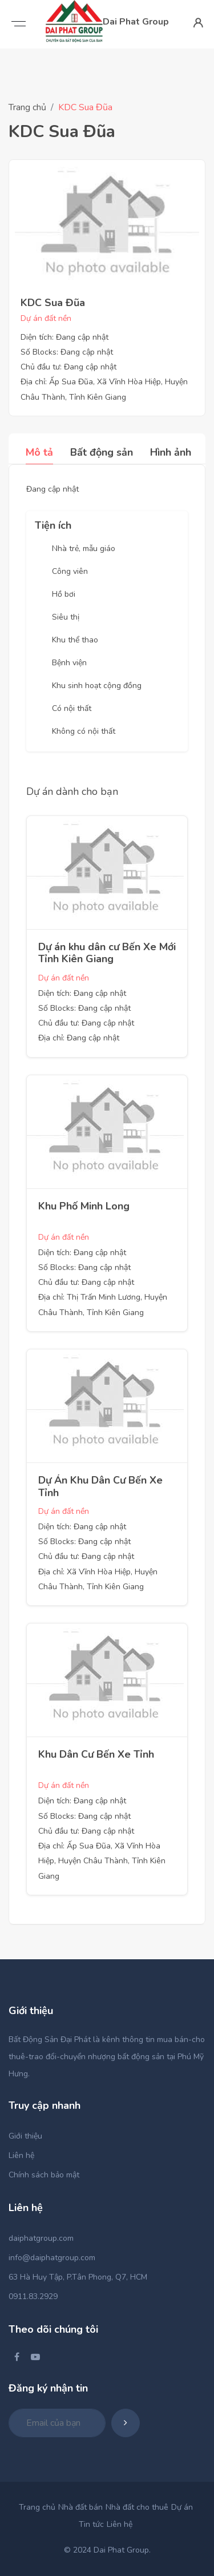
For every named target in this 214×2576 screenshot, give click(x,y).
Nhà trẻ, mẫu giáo (83, 548)
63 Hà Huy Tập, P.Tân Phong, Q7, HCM (78, 2277)
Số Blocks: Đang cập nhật (67, 352)
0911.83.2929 (33, 2296)
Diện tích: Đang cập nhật (64, 337)
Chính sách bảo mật (44, 2174)
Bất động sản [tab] (101, 452)
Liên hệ (21, 2155)
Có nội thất (71, 708)
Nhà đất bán (80, 2507)
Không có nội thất (83, 731)
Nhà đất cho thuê (137, 2507)
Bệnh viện (69, 662)
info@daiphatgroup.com (52, 2257)
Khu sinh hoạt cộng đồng (97, 685)
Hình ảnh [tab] (170, 452)
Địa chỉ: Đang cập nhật (78, 1037)
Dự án (182, 2507)
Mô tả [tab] (39, 452)
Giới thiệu (25, 2136)
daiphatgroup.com (41, 2238)
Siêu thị (65, 617)
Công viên (70, 571)
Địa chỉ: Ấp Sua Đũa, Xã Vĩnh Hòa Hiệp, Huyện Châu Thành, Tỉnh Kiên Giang (101, 1861)
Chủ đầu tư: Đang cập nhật (68, 366)
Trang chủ (27, 107)
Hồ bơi (63, 594)
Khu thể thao (75, 639)
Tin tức (91, 2524)
